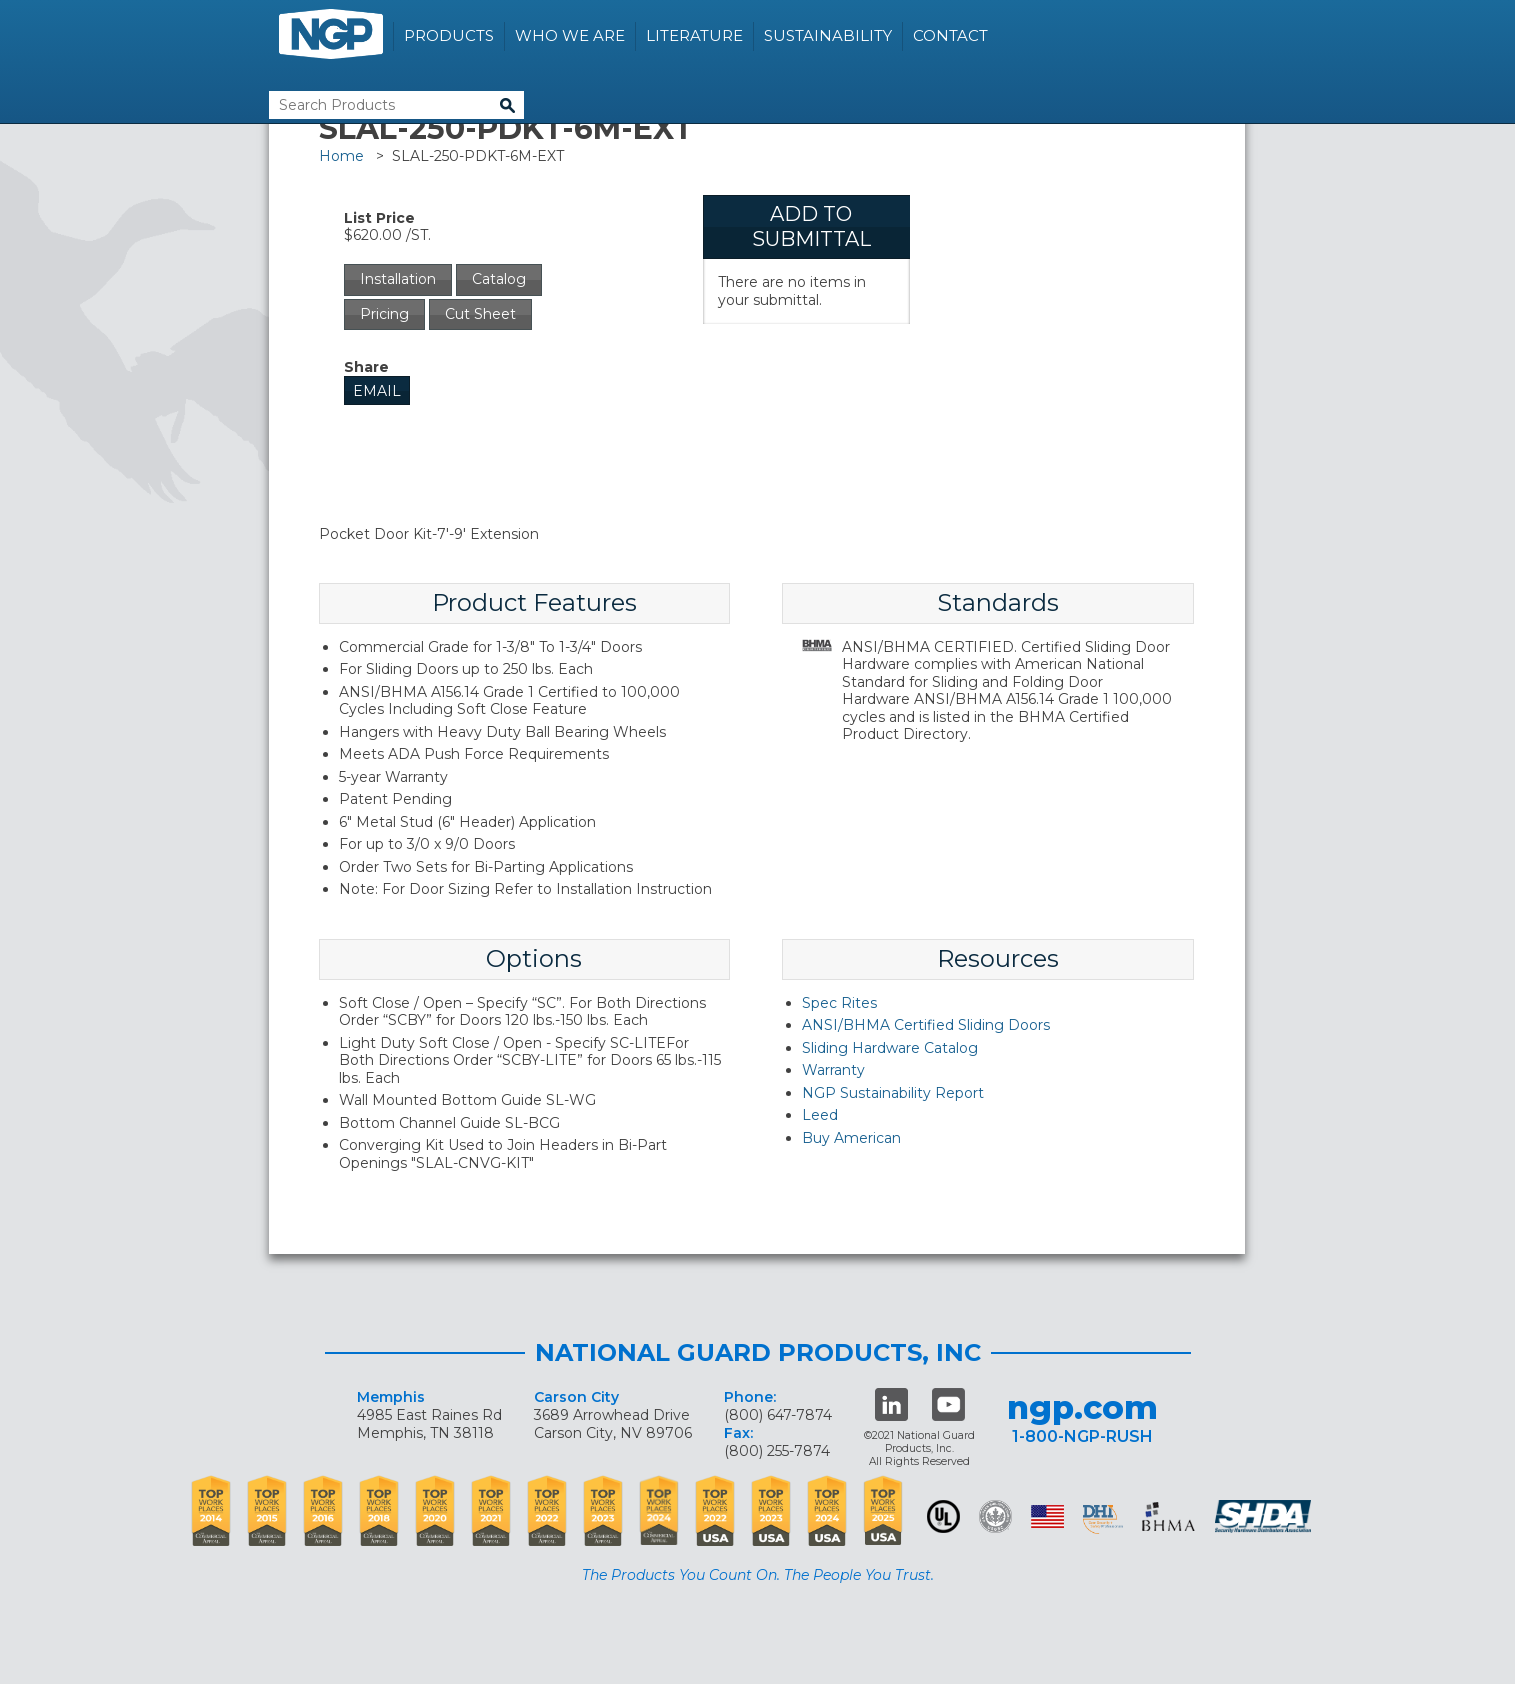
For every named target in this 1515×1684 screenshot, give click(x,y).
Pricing (384, 314)
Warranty (833, 1070)
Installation (398, 279)
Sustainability (828, 35)
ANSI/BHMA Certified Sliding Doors (926, 1025)
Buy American (851, 1138)
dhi (1103, 1520)
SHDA (1265, 1516)
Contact (950, 35)
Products (449, 35)
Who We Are (570, 35)
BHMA (1168, 1516)
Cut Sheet (480, 314)
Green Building (995, 1516)
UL (943, 1516)
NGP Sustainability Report (893, 1093)
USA (1047, 1516)
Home (341, 156)
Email (377, 391)
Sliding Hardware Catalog (890, 1048)
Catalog (499, 279)
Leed (820, 1115)
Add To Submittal (811, 226)
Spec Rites (839, 1003)
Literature (694, 35)
